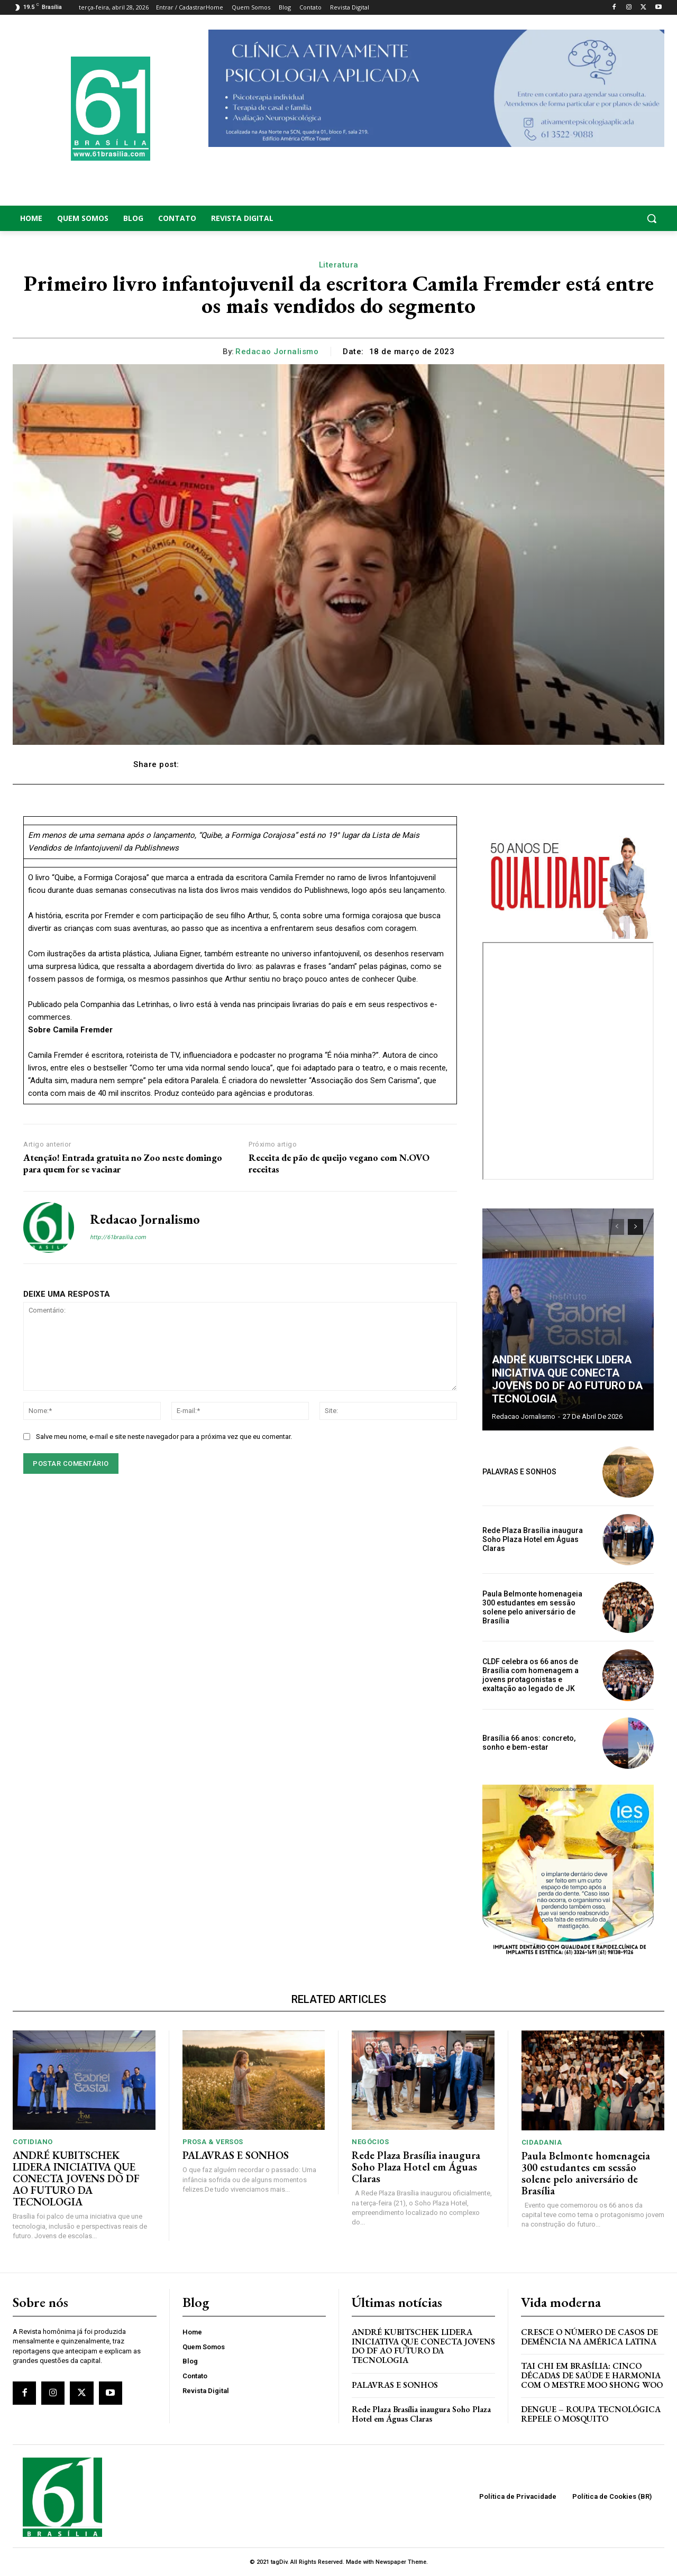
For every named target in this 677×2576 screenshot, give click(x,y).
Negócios (370, 2141)
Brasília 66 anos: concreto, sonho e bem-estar (528, 1742)
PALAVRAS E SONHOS (519, 1471)
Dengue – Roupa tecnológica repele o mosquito (591, 2414)
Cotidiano (33, 2141)
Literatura (339, 265)
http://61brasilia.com (118, 1237)
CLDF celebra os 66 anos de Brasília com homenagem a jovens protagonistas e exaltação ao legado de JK (530, 1674)
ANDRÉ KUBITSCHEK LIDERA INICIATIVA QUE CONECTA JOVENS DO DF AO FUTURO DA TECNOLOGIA (567, 1379)
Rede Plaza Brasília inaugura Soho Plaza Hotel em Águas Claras (532, 1539)
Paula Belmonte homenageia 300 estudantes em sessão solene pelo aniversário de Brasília (532, 1607)
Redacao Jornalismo (276, 351)
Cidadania (542, 2142)
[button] (592, 218)
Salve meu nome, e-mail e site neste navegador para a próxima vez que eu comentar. (164, 1437)
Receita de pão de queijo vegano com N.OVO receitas (339, 1163)
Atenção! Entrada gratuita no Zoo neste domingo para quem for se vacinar (122, 1163)
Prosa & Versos (212, 2141)
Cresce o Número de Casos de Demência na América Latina (589, 2336)
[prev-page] (616, 1227)
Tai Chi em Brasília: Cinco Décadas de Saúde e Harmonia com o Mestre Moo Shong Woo (592, 2375)
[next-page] (635, 1227)
